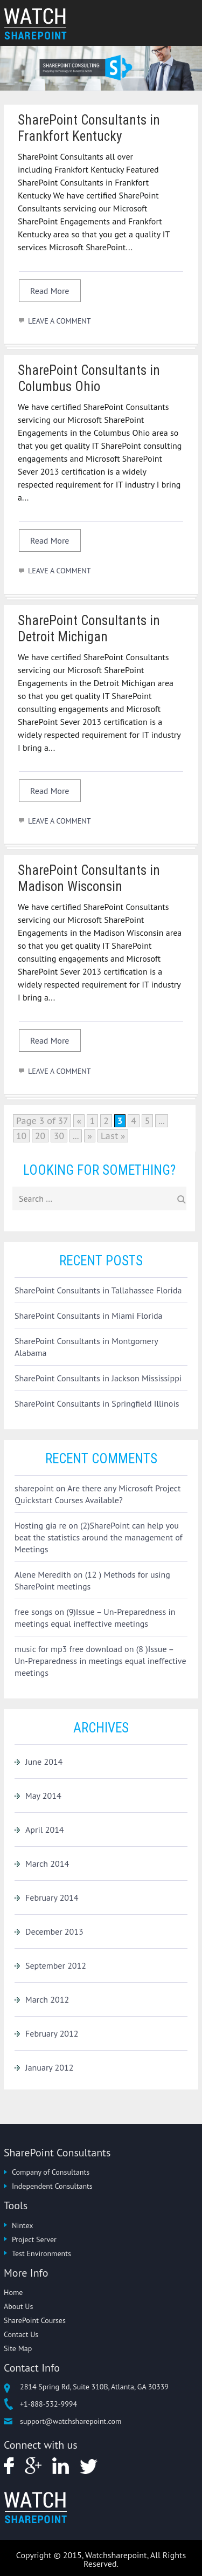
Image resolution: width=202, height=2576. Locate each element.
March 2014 (47, 1863)
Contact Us (21, 2334)
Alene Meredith (43, 1574)
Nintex (22, 2225)
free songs (33, 1611)
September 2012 (55, 1965)
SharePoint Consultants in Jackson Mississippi (98, 1378)
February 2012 (52, 2033)
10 (21, 1136)
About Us (18, 2306)
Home (13, 2292)
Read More (49, 290)
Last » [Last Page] (113, 1136)
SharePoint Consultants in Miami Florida (88, 1315)
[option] (101, 68)
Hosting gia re (40, 1525)
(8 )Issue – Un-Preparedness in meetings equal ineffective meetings (100, 1660)
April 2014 (44, 1829)
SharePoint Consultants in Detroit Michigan (89, 629)
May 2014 (43, 1795)
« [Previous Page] (78, 1120)
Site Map (18, 2348)
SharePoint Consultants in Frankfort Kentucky (89, 128)
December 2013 (54, 1931)
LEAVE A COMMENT (59, 321)
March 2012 (47, 1999)
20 (40, 1136)
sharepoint (34, 1488)
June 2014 (43, 1761)
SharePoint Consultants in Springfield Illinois (97, 1403)
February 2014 (52, 1897)
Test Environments (41, 2253)
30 (59, 1136)
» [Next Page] (89, 1136)
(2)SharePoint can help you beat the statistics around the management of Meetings (99, 1537)
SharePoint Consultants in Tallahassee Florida (98, 1290)
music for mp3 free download (68, 1648)
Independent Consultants (52, 2186)
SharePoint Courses (35, 2320)
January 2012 (49, 2067)
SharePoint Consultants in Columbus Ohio (89, 378)
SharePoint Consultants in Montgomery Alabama (86, 1346)
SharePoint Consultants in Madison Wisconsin (89, 878)
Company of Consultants (50, 2172)
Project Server (34, 2239)
